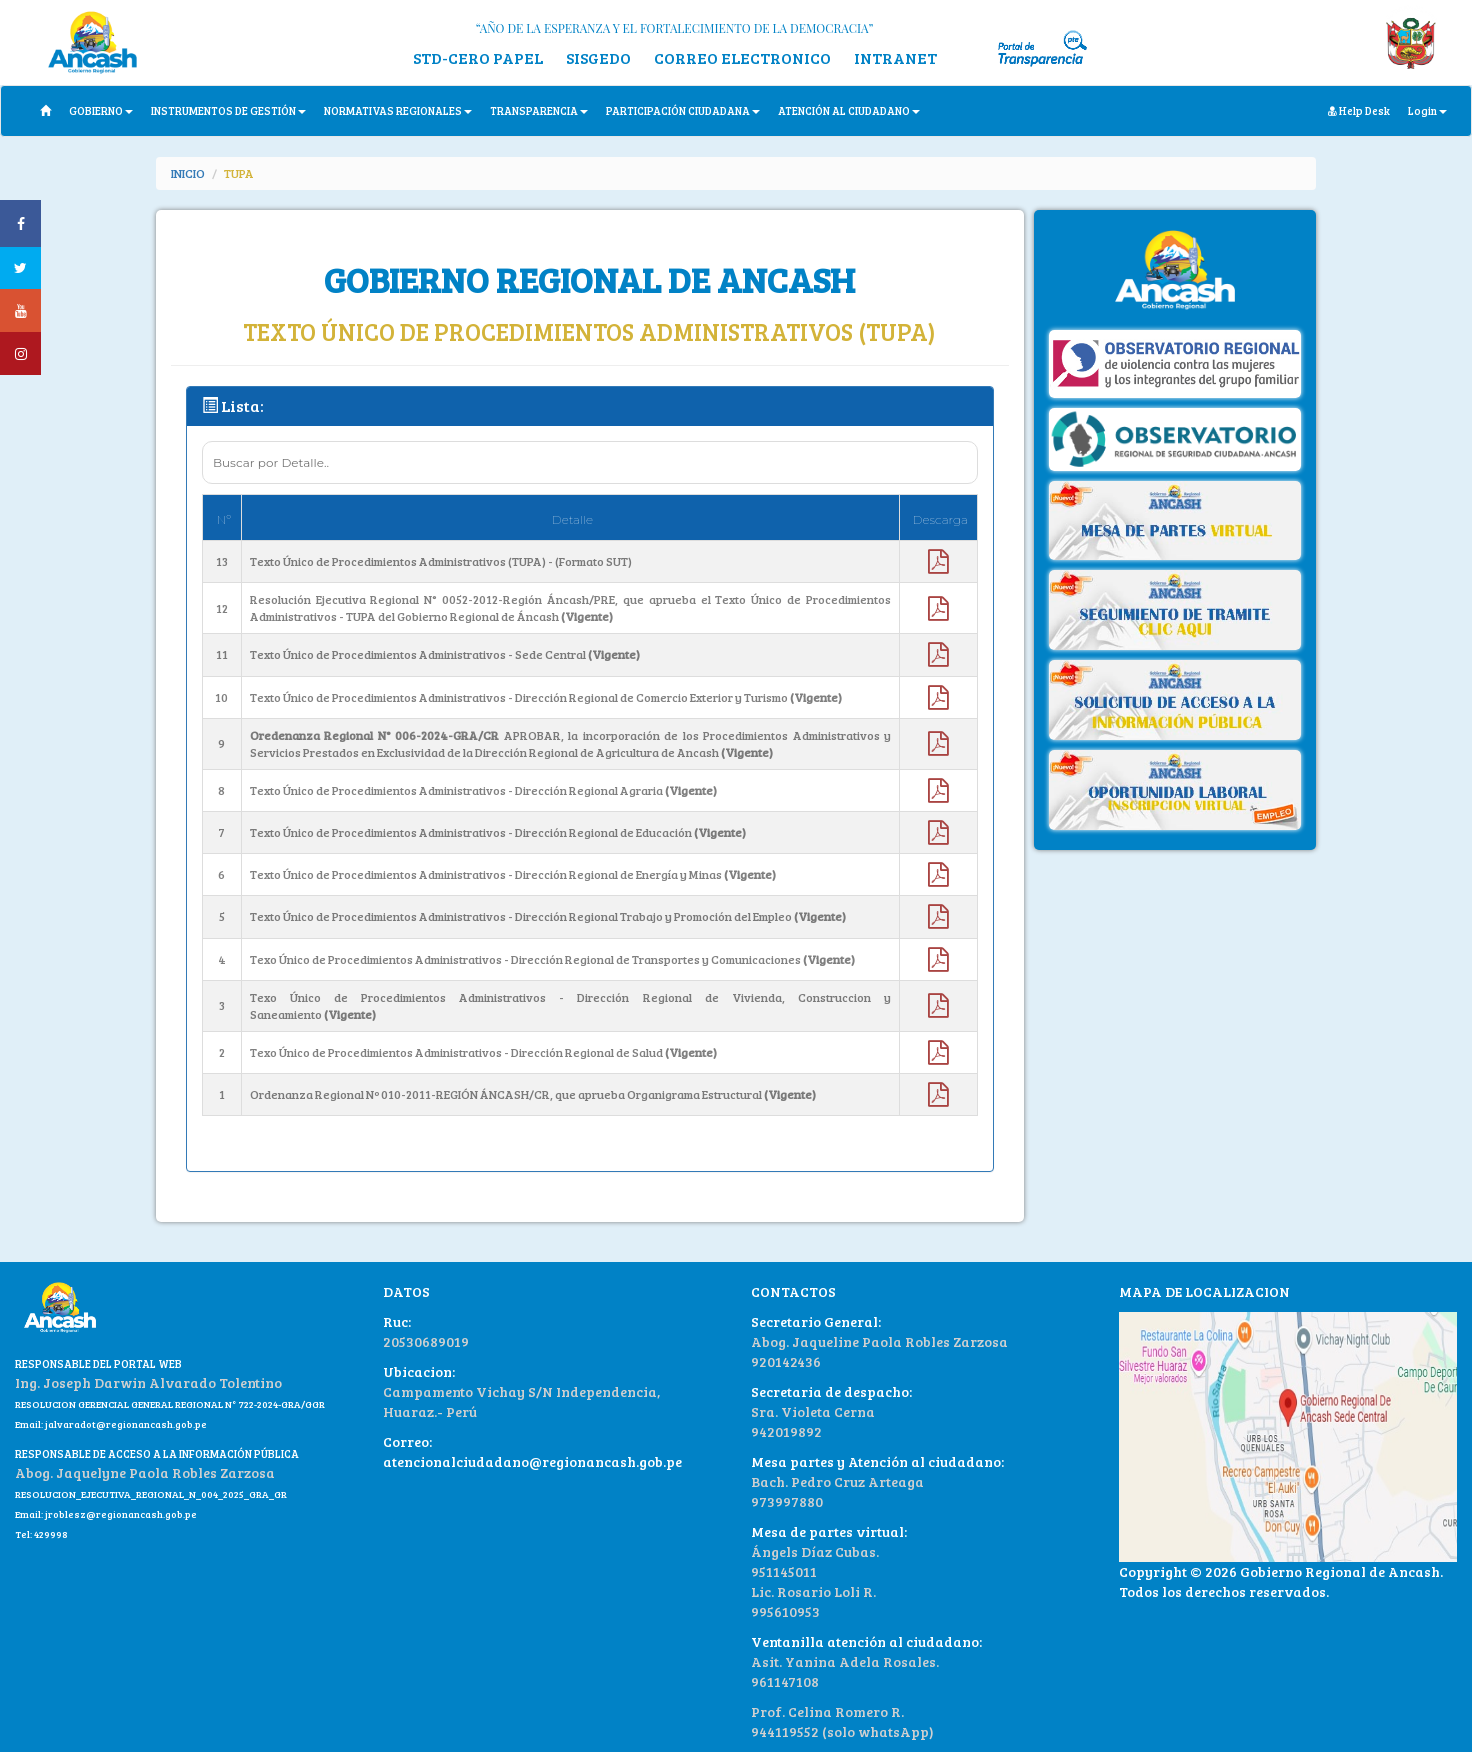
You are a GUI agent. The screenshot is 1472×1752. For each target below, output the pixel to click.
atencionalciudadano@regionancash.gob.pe (532, 1461)
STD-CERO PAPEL (478, 57)
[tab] (590, 406)
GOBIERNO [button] (101, 110)
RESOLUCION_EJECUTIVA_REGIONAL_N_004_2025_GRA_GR (151, 1494)
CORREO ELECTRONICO (742, 57)
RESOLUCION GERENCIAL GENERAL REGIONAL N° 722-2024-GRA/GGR (170, 1404)
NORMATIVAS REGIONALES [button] (398, 110)
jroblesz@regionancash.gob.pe (121, 1514)
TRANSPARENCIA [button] (539, 110)
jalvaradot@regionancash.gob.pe (125, 1424)
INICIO (188, 173)
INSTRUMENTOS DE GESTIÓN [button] (228, 110)
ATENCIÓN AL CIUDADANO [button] (849, 110)
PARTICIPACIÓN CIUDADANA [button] (683, 110)
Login (1427, 110)
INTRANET (895, 57)
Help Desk (1359, 110)
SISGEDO (598, 57)
